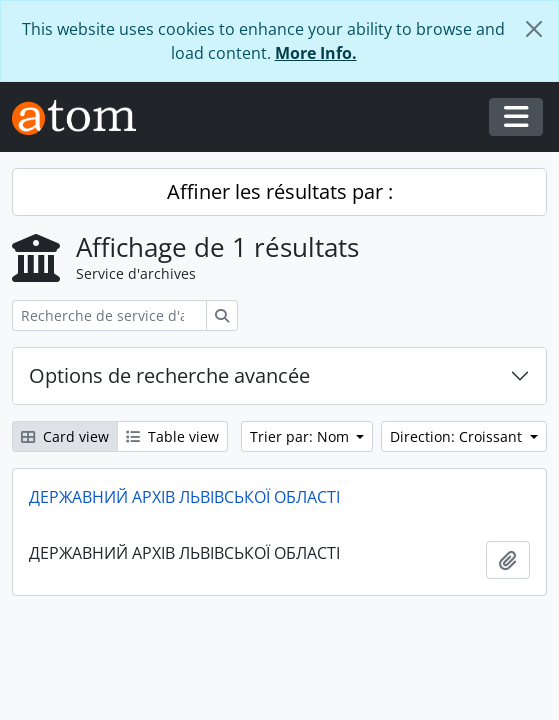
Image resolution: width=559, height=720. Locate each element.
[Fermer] (534, 29)
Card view (65, 436)
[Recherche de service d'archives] (109, 315)
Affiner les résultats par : (280, 191)
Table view (172, 436)
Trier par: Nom (301, 436)
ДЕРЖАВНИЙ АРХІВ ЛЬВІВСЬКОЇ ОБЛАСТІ (184, 497)
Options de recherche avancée (169, 375)
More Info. (316, 53)
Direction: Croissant (458, 436)
